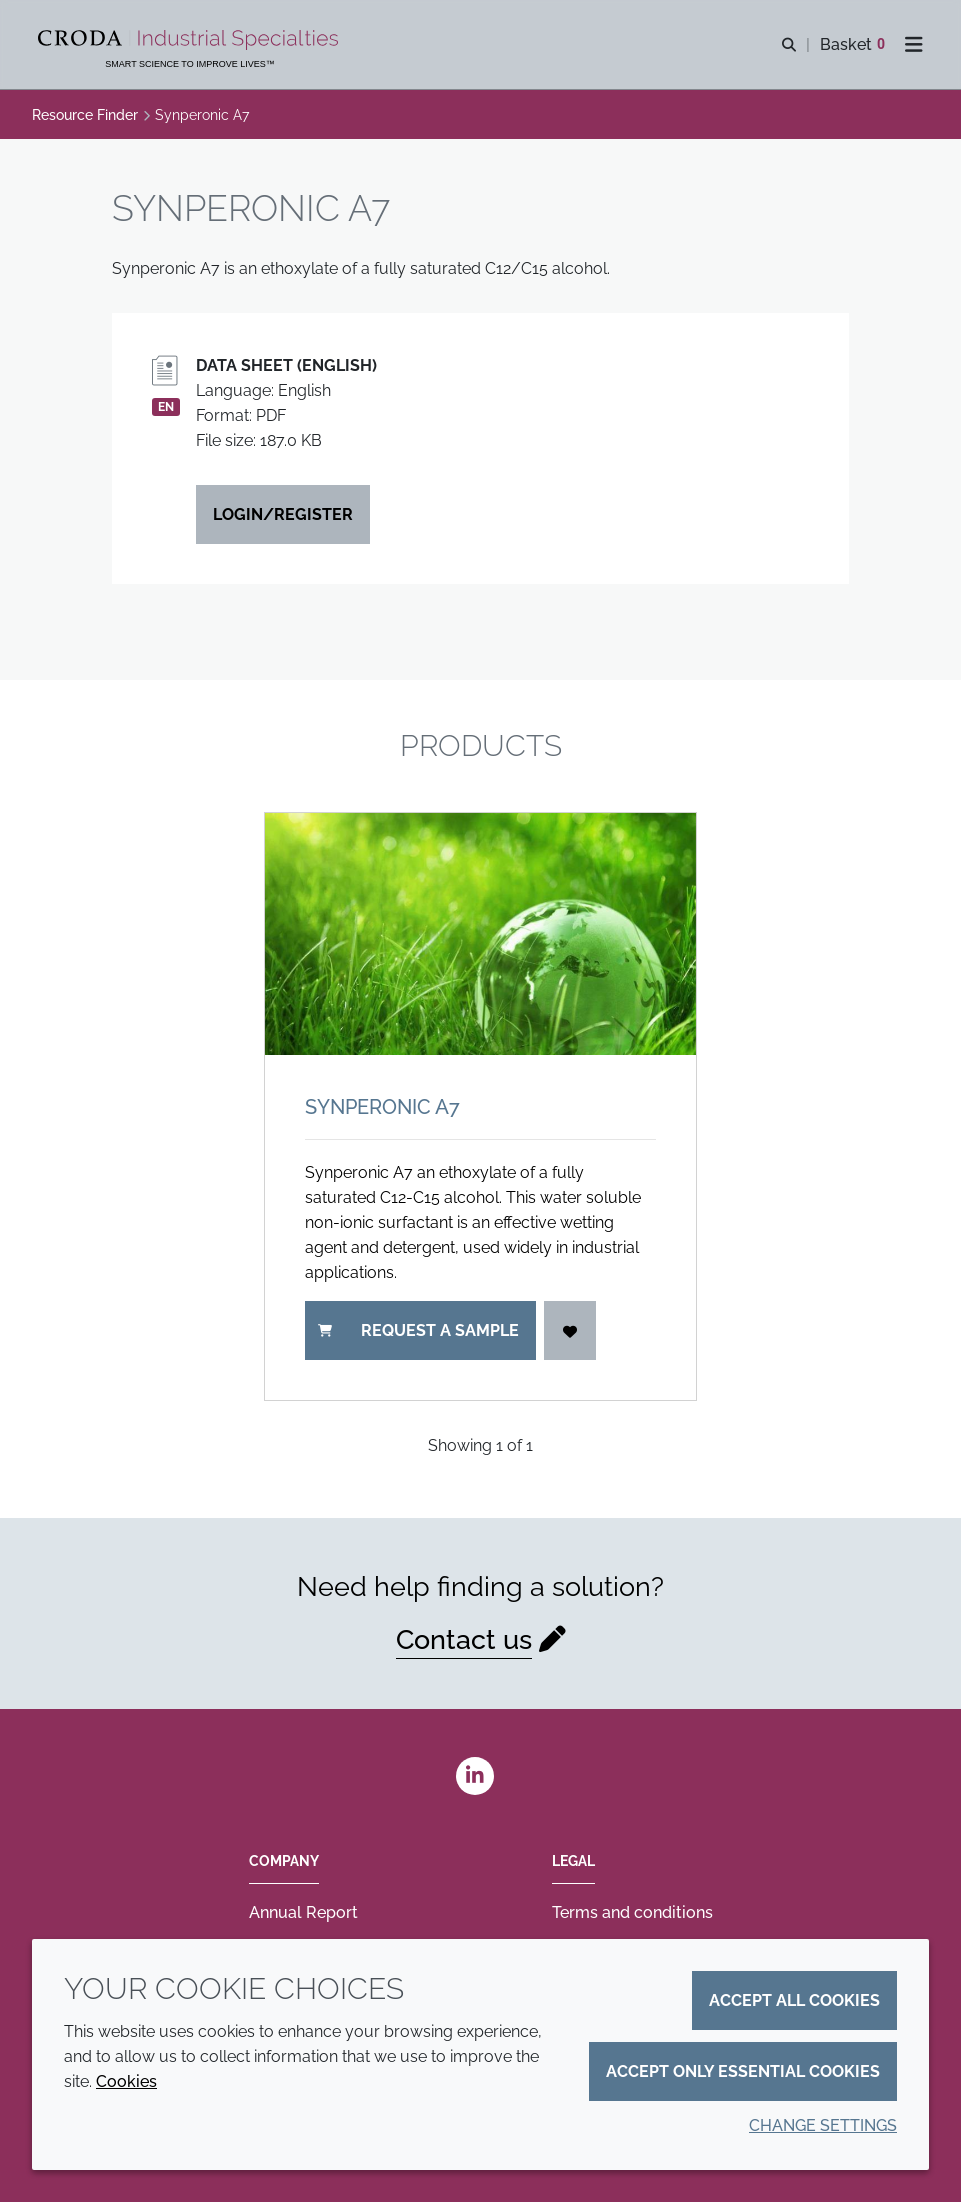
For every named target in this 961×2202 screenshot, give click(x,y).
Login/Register (283, 514)
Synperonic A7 (382, 1107)
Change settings (823, 2125)
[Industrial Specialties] (190, 40)
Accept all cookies (794, 2000)
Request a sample (418, 1330)
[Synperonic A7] (480, 934)
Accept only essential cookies (743, 2071)
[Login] (570, 1330)
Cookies (126, 2081)
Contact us (464, 1639)
